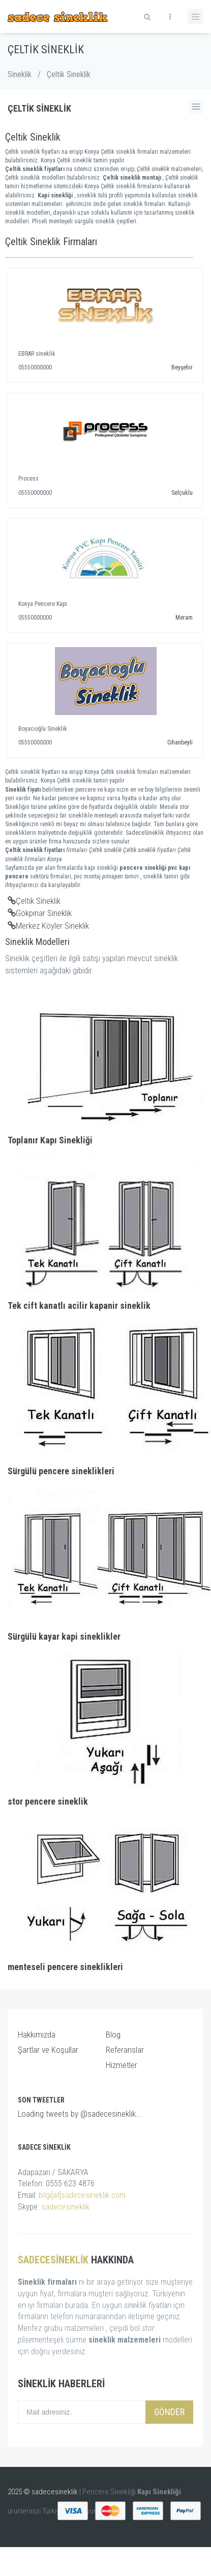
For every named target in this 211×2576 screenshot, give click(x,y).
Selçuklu (182, 492)
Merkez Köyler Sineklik (48, 926)
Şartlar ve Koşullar (48, 2050)
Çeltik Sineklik (34, 901)
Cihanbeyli (180, 742)
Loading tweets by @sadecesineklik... (80, 2114)
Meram (184, 617)
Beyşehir (182, 367)
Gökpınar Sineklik (40, 913)
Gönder (169, 2411)
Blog (113, 2034)
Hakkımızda (36, 2034)
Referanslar (125, 2050)
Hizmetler (121, 2065)
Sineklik (20, 74)
